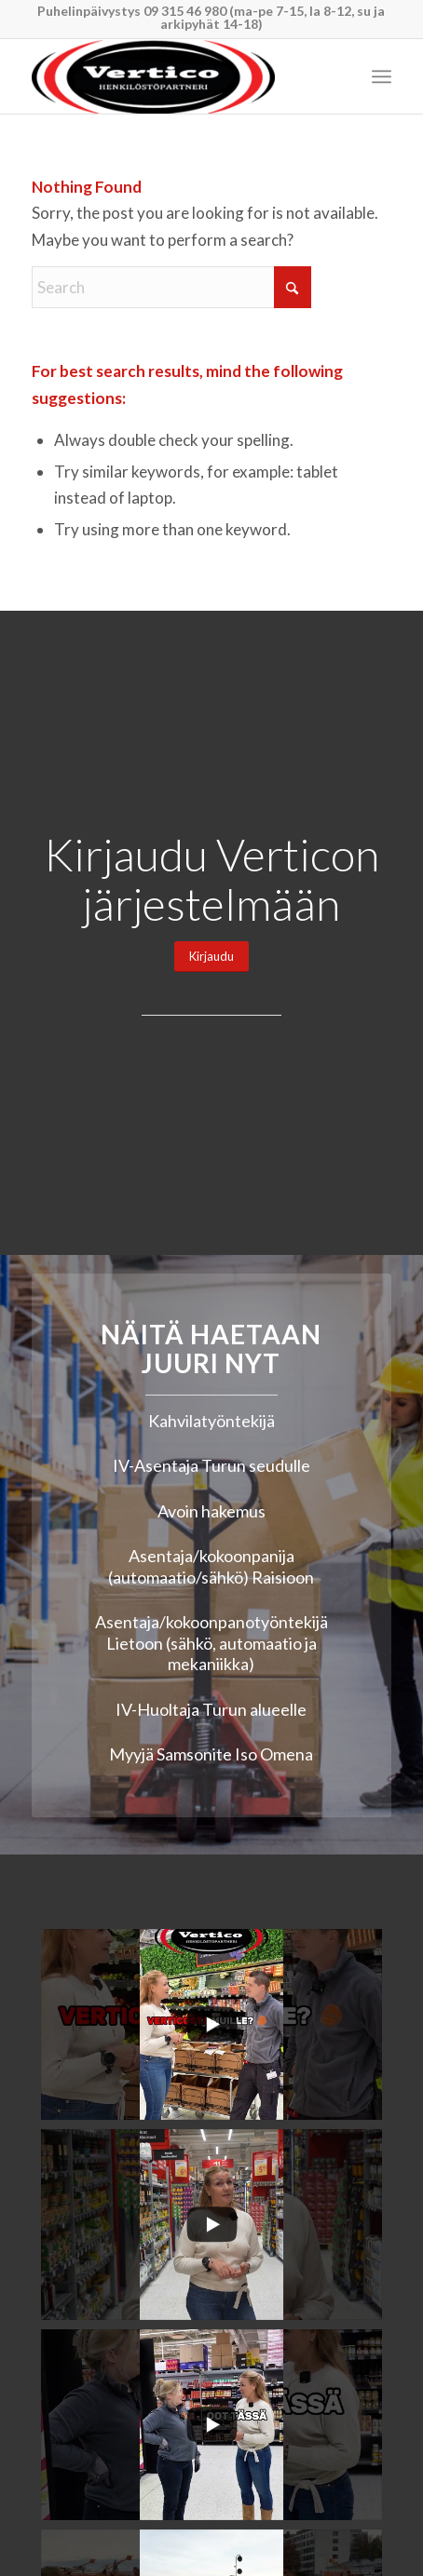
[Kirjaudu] (211, 956)
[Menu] (381, 76)
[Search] (171, 287)
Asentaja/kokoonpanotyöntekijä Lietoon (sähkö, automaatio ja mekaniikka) (211, 1643)
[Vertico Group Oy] (176, 76)
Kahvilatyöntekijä (211, 1420)
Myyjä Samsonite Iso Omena (211, 1754)
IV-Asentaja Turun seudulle (211, 1465)
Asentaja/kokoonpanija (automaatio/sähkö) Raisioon (211, 1566)
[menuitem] (381, 76)
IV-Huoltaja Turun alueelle (211, 1709)
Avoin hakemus (211, 1511)
